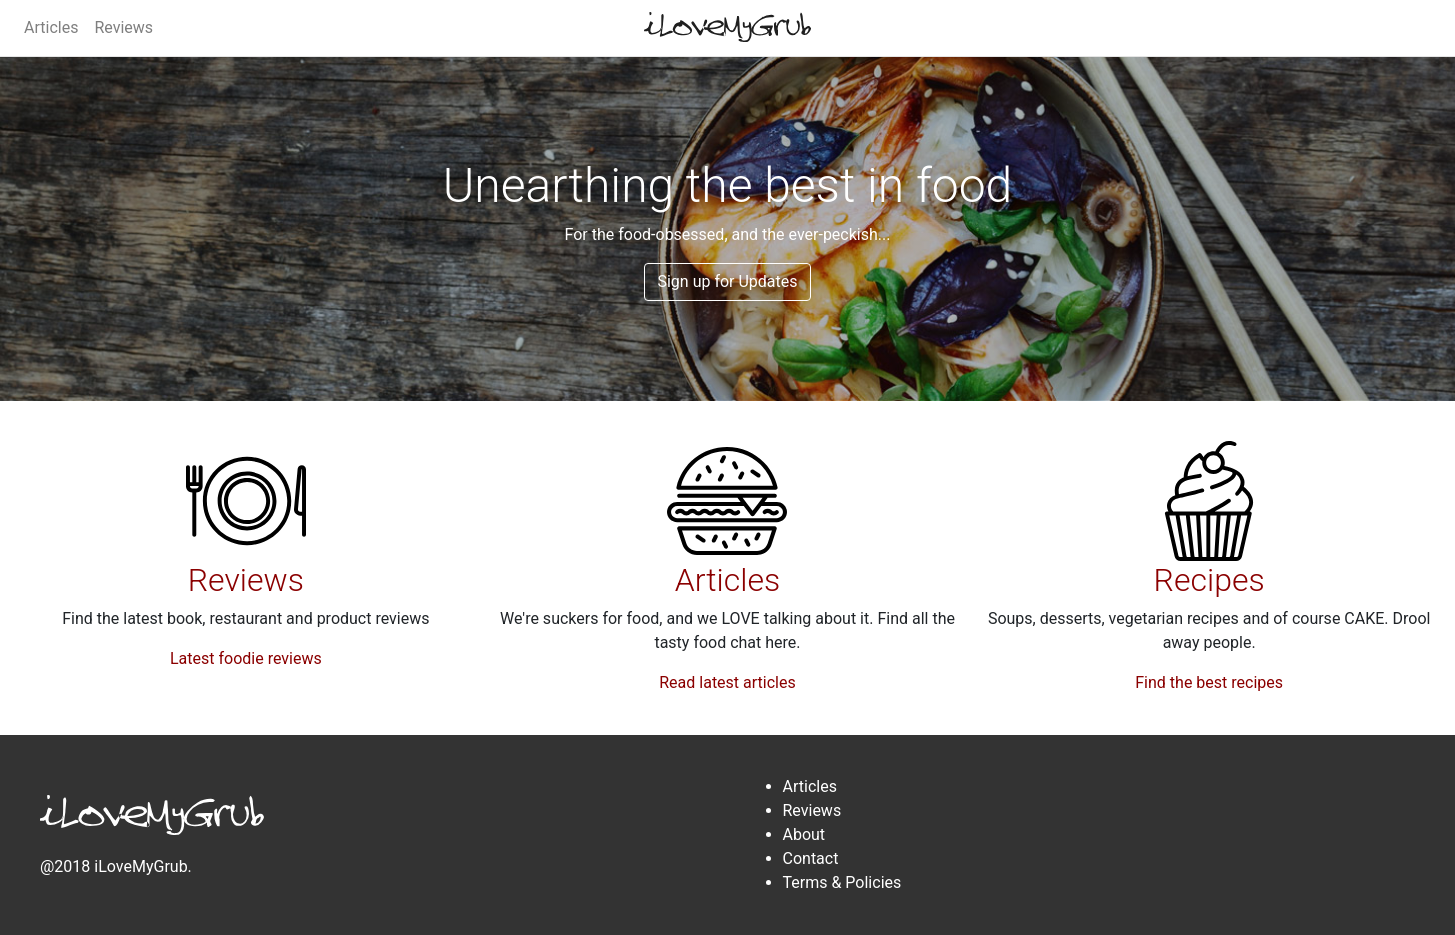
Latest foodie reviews (246, 658)
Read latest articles (727, 682)
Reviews (123, 27)
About (804, 834)
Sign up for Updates (727, 281)
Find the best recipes (1209, 682)
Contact (811, 858)
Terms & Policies (842, 882)
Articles (51, 27)
